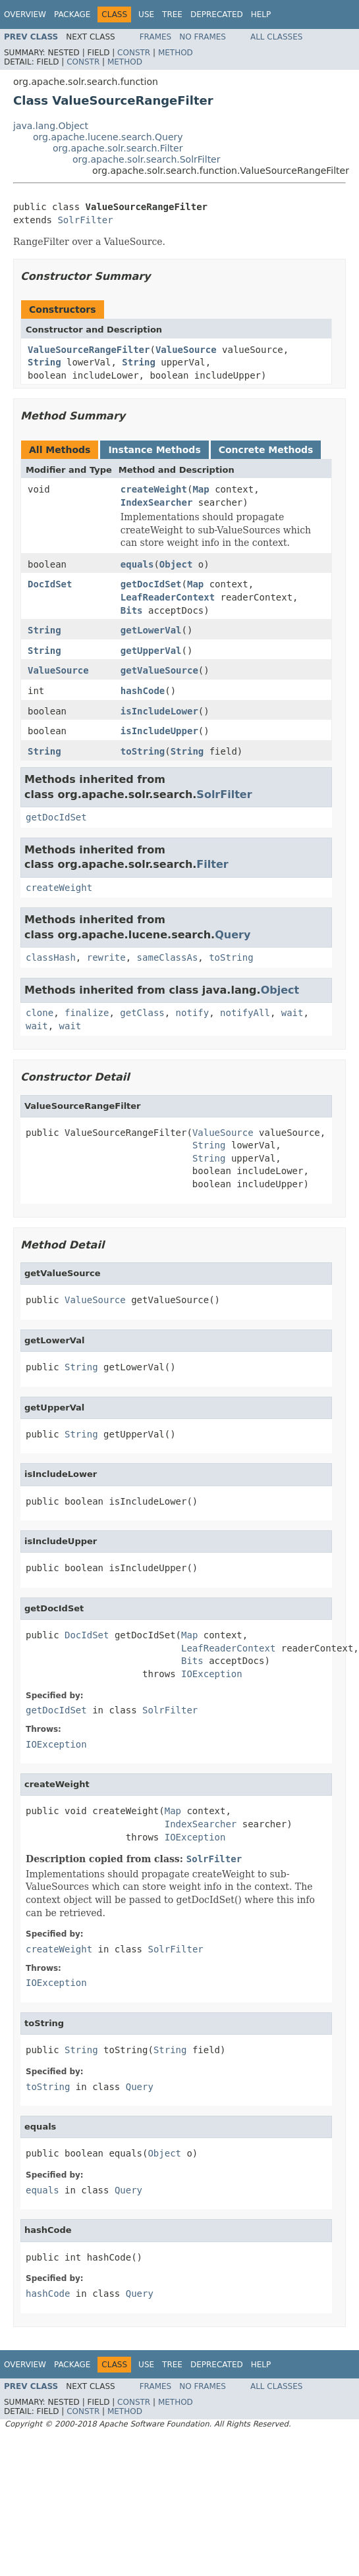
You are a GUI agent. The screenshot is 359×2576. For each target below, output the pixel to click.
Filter (212, 864)
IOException (211, 1674)
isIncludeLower (159, 711)
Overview (25, 14)
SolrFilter (85, 220)
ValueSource (186, 349)
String (44, 362)
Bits (132, 610)
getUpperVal (151, 650)
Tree (172, 14)
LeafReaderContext (168, 597)
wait (292, 1012)
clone (39, 1012)
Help (261, 14)
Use (146, 14)
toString (143, 751)
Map (200, 489)
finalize (87, 1012)
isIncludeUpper (159, 731)
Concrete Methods (266, 449)
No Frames (202, 36)
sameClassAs (167, 957)
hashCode (143, 690)
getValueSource (159, 670)
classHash (51, 957)
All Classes (276, 36)
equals (137, 564)
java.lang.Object (50, 126)
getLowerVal (151, 630)
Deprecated (216, 14)
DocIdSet (50, 584)
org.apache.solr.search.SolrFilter (146, 159)
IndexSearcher (157, 502)
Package (72, 14)
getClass (142, 1012)
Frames (156, 36)
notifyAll (245, 1012)
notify (192, 1012)
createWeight (154, 489)
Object (176, 564)
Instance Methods (154, 449)
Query (232, 934)
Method (175, 52)
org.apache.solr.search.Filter (117, 148)
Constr (133, 52)
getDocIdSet (151, 584)
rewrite (106, 957)
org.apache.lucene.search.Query (108, 137)
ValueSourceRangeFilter (89, 349)
